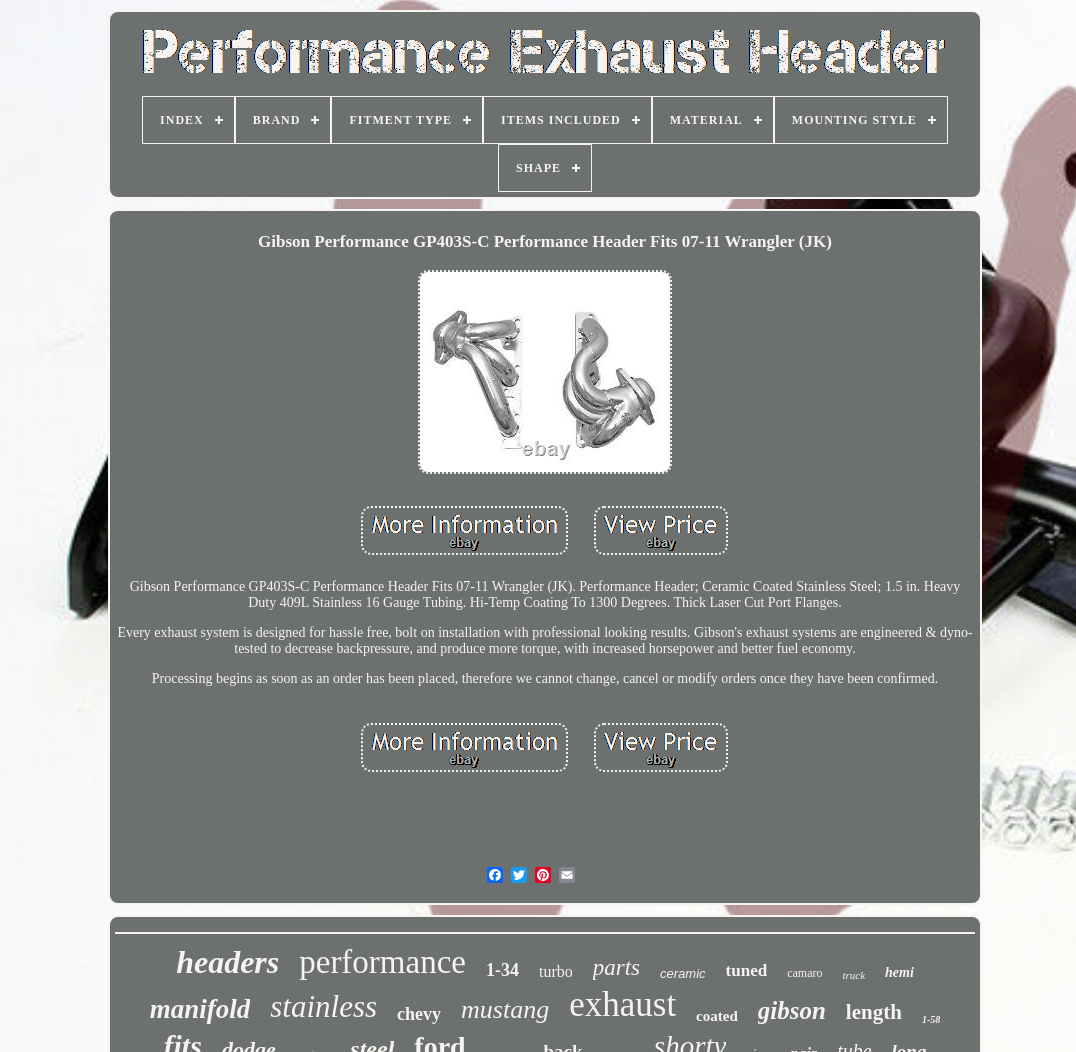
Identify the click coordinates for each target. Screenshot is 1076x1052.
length (874, 1012)
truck (853, 975)
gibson (792, 1010)
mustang (505, 1009)
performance (382, 962)
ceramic (683, 973)
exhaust (622, 1004)
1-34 (502, 970)
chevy (419, 1014)
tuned (747, 970)
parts (616, 967)
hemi (899, 972)
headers (227, 962)
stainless (323, 1006)
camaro (804, 973)
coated (717, 1016)
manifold (200, 1009)
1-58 (931, 1019)
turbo (556, 971)
